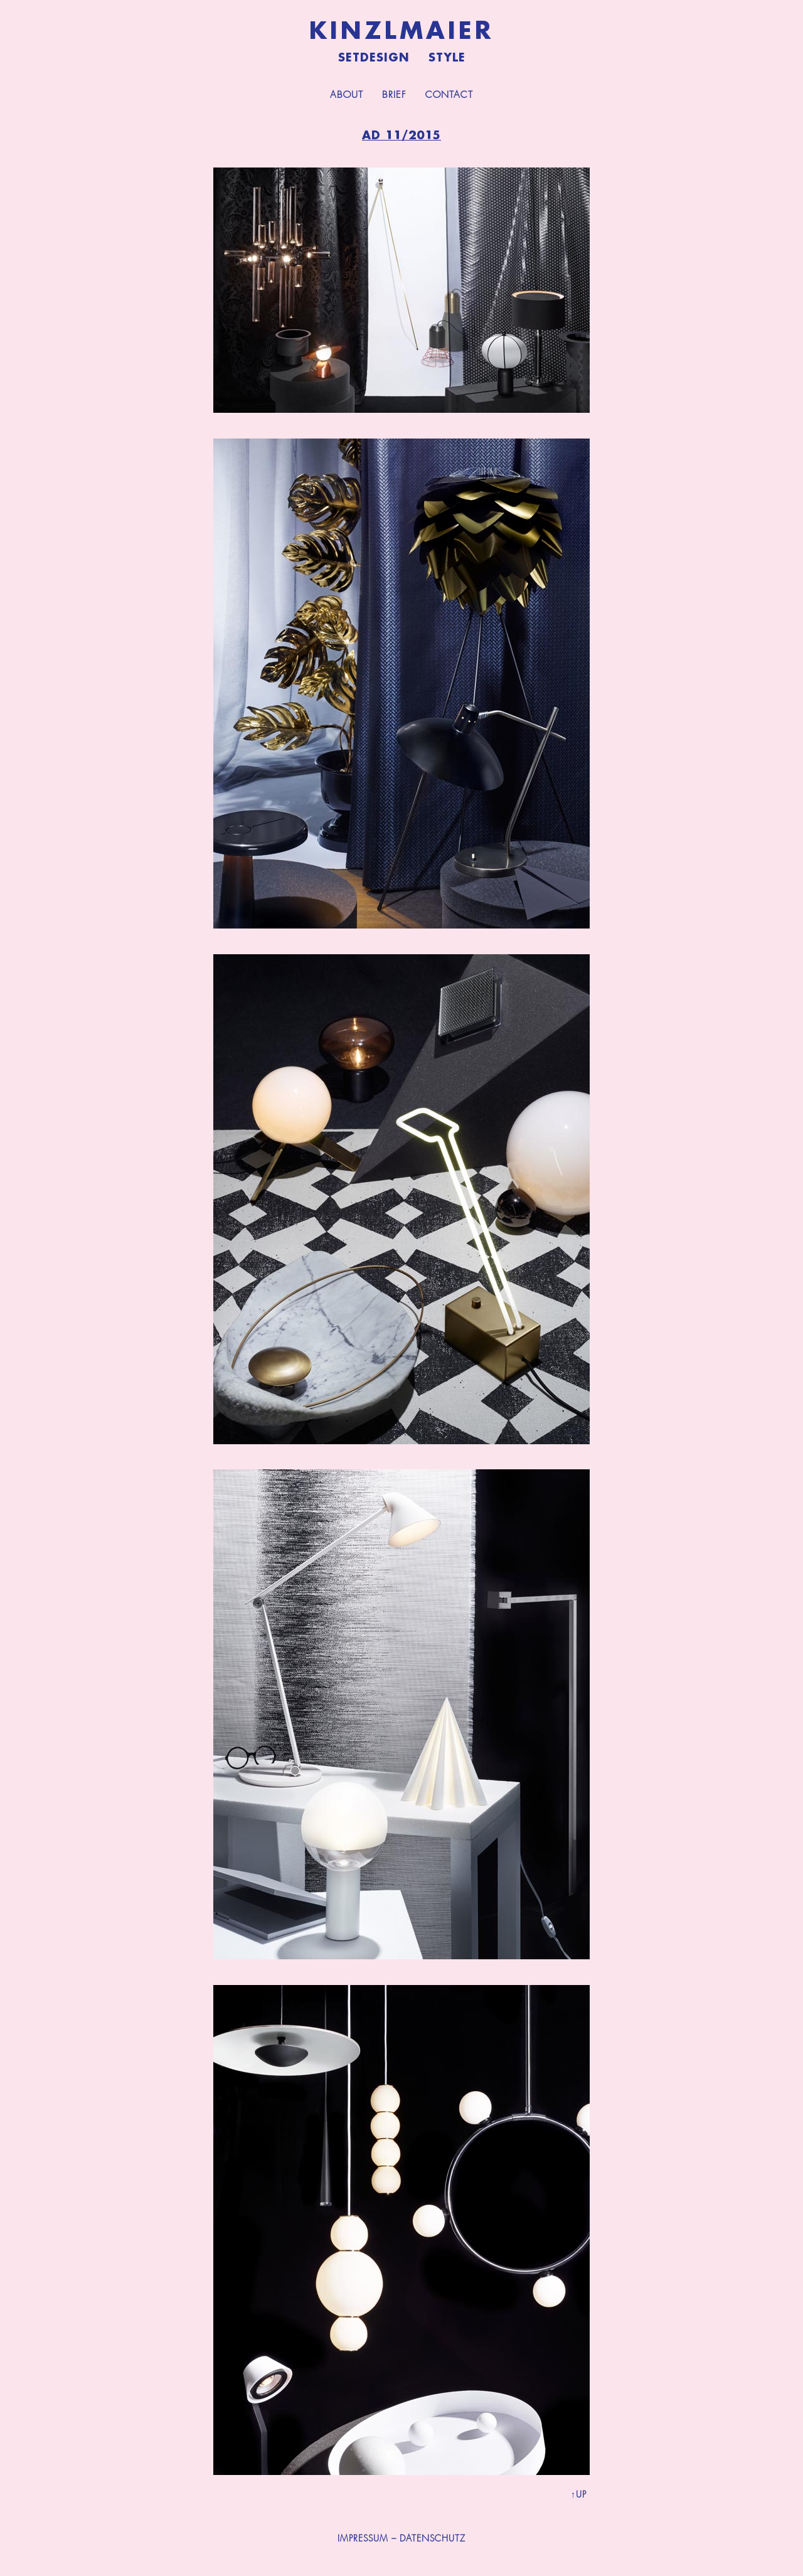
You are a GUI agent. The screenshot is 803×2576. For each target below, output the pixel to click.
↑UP (579, 2494)
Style (446, 57)
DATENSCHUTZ (432, 2538)
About (346, 95)
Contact (449, 95)
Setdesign (374, 57)
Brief (394, 95)
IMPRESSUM (363, 2538)
